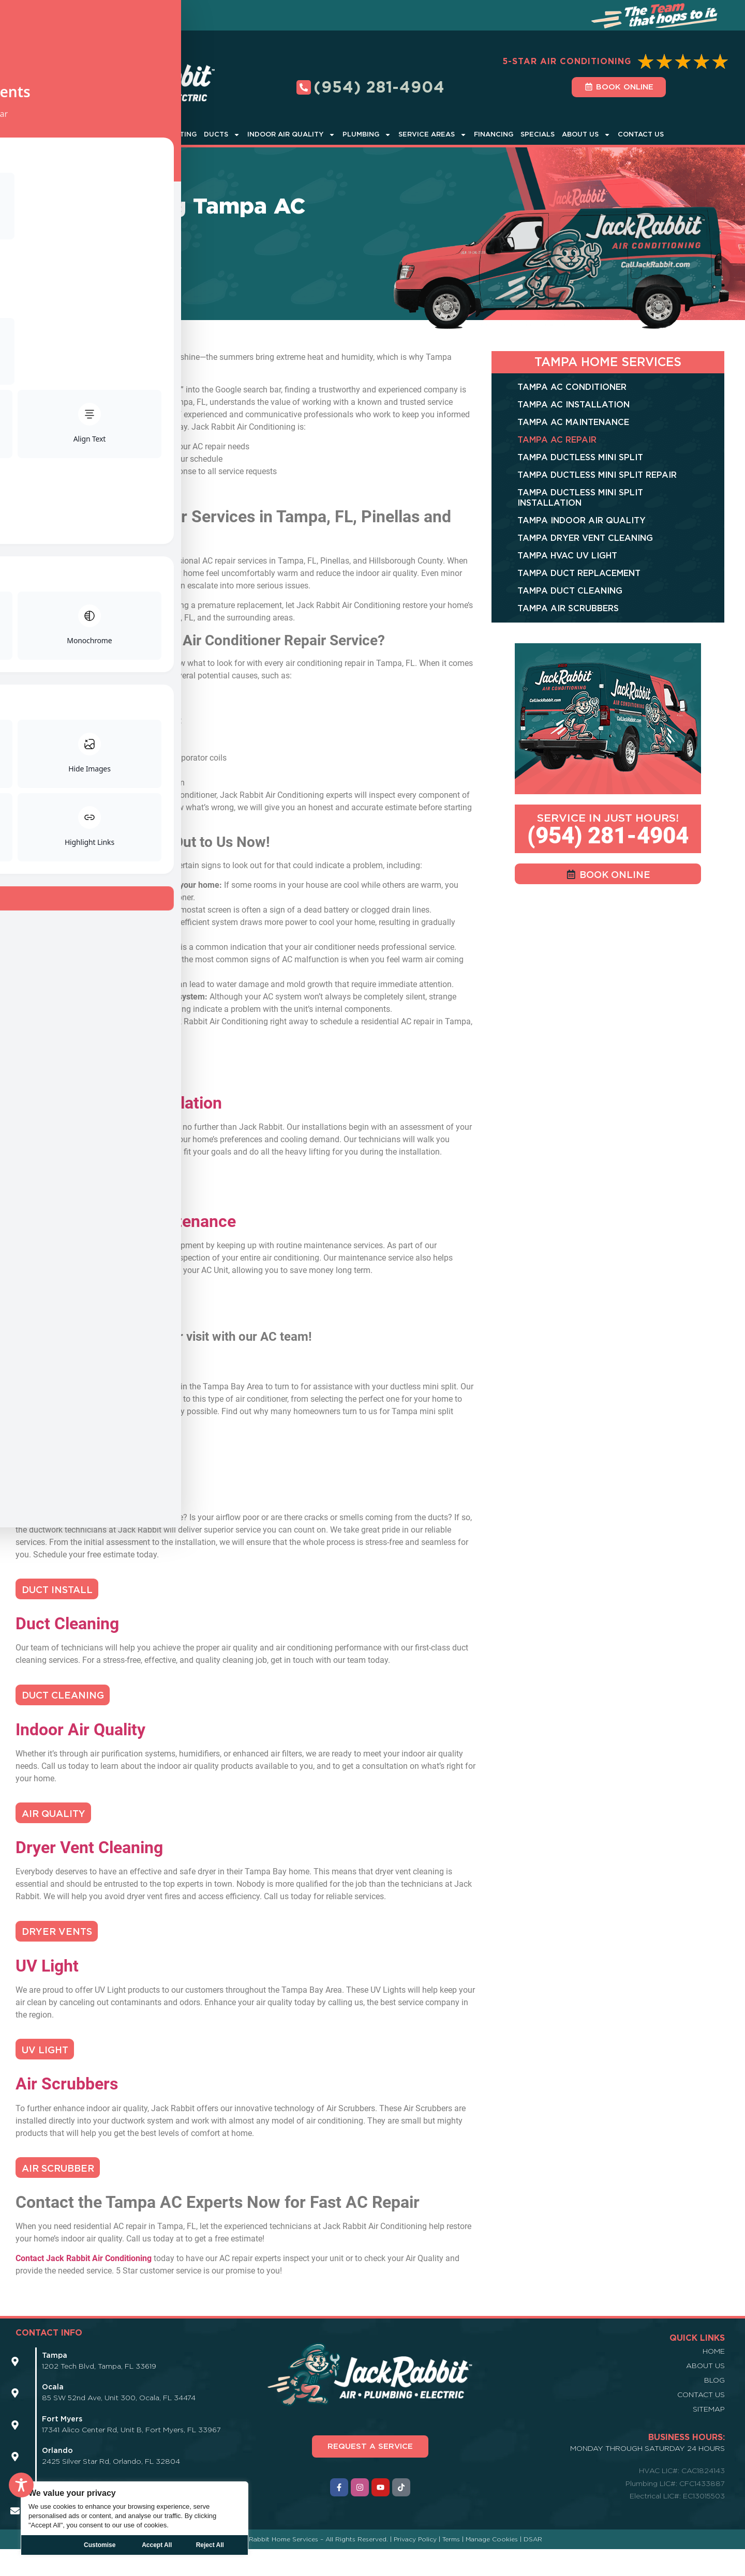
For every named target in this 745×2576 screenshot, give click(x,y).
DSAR (533, 2566)
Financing (493, 134)
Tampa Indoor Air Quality (581, 520)
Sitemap (709, 2436)
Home (27, 268)
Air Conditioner (120, 134)
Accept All (214, 2545)
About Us (586, 134)
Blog (714, 2407)
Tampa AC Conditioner (572, 387)
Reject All (157, 2545)
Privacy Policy (415, 2566)
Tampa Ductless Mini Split (580, 457)
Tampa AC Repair (557, 440)
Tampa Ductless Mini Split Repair (597, 475)
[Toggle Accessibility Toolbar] (21, 2485)
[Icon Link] (15, 2388)
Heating (181, 134)
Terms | (454, 2566)
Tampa (121, 268)
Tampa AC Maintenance (573, 422)
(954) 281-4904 (608, 835)
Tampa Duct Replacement (578, 573)
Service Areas (432, 134)
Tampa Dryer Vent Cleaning (585, 538)
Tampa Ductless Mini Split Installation (580, 498)
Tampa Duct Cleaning (569, 591)
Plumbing (366, 134)
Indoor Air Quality (291, 134)
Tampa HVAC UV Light (567, 555)
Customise (99, 2545)
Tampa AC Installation (573, 405)
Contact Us (641, 134)
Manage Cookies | (495, 2566)
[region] (134, 2518)
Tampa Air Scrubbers (568, 608)
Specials (537, 134)
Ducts (222, 134)
